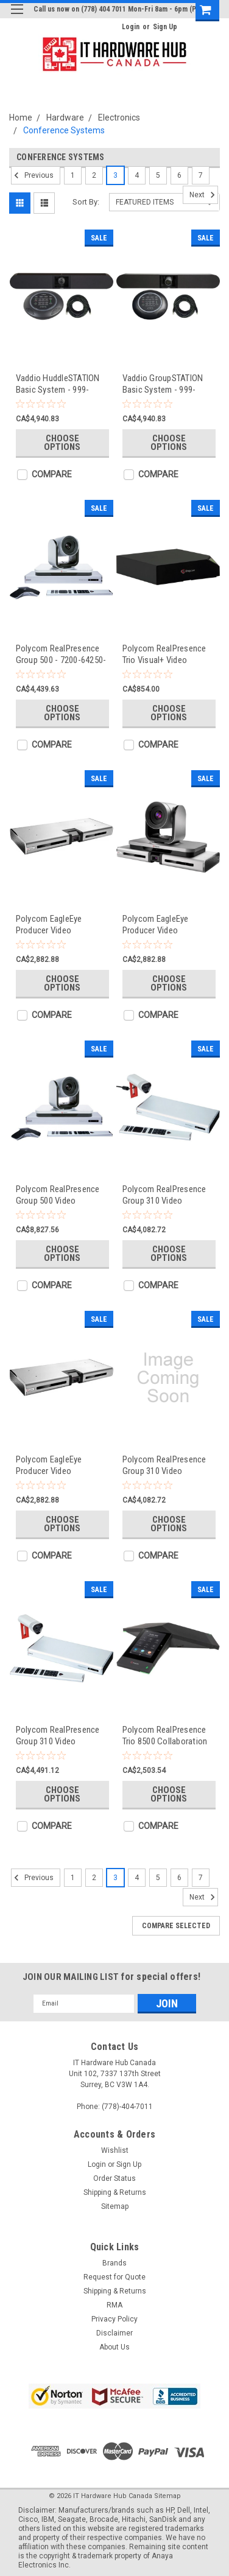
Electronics (119, 117)
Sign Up (165, 27)
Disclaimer (114, 2333)
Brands (114, 2263)
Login (130, 27)
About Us (114, 2347)
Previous (32, 175)
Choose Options (62, 442)
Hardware (65, 117)
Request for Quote (114, 2277)
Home (20, 117)
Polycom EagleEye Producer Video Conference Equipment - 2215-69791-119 (60, 924)
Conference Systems (64, 130)
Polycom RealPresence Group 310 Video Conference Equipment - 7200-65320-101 (60, 1735)
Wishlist (115, 2150)
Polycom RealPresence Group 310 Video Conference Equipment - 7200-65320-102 (166, 1465)
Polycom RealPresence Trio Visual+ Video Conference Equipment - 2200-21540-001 (166, 654)
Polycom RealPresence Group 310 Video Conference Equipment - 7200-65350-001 (166, 1195)
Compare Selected (176, 1925)
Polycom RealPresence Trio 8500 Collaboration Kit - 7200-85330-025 (165, 1735)
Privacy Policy (114, 2319)
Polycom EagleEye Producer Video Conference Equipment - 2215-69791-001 (60, 1465)
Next (203, 195)
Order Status (114, 2178)
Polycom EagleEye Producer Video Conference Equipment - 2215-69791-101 (166, 924)
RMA (114, 2305)
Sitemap (115, 2206)
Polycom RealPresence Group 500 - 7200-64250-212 (61, 654)
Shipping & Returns (114, 2192)
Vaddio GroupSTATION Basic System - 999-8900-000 (162, 384)
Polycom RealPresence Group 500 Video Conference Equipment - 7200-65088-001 (60, 1195)
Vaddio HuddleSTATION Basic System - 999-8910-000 (58, 384)
